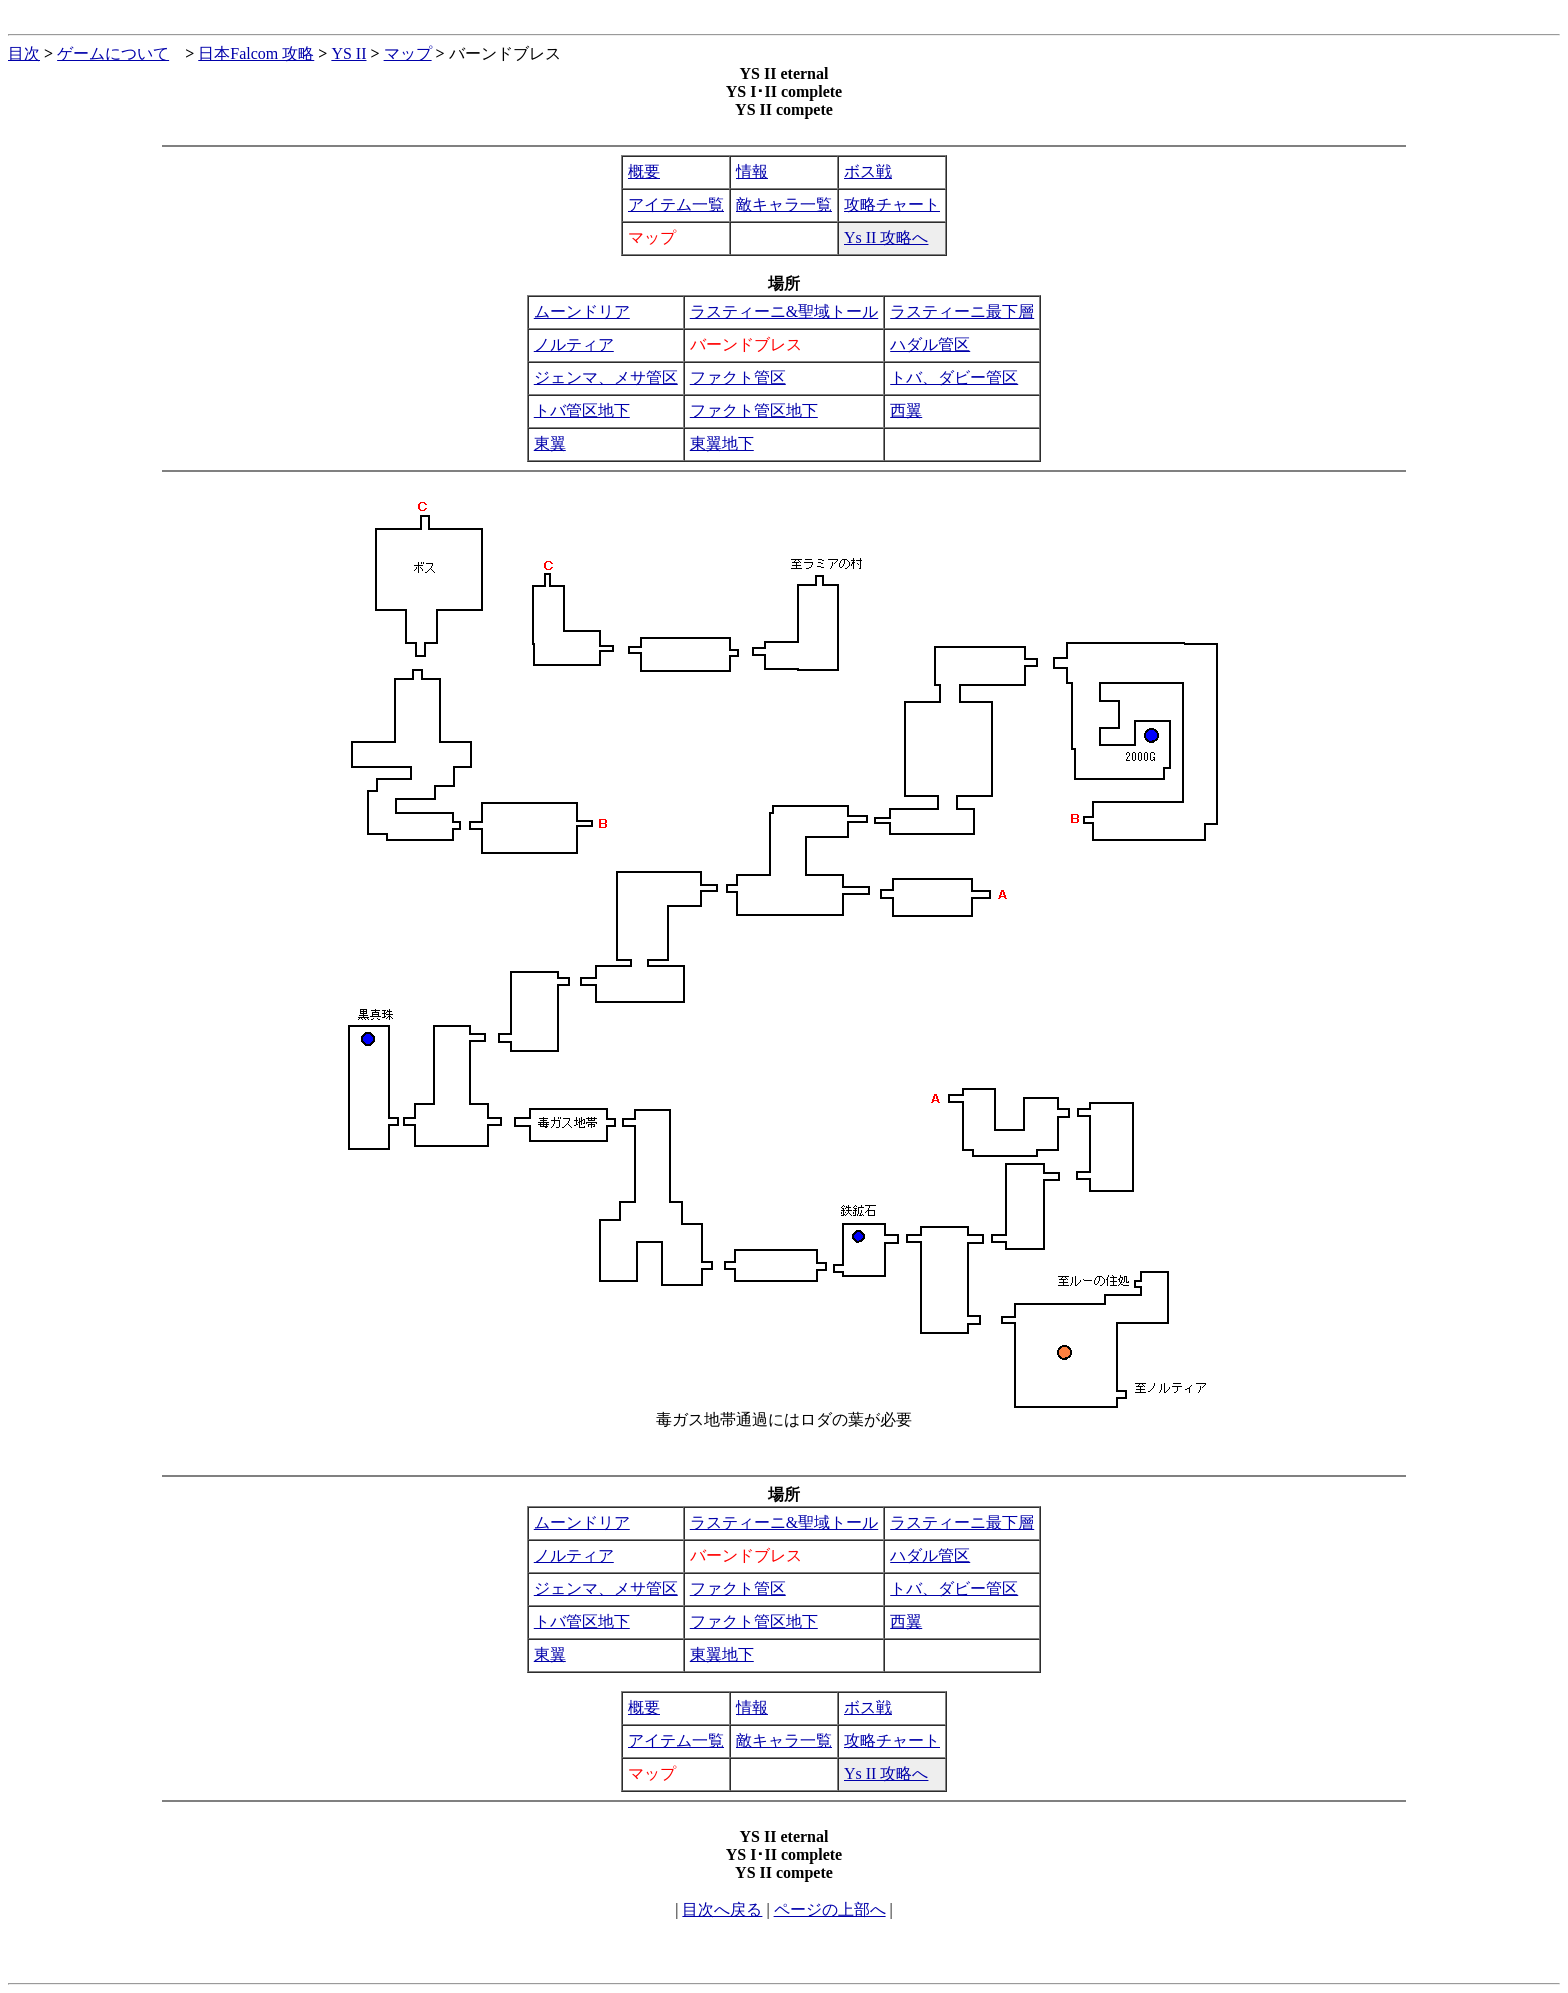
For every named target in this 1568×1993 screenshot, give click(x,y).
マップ (408, 53)
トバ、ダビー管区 (954, 377)
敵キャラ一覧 (784, 204)
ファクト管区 (738, 377)
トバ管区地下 (582, 410)
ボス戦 (868, 171)
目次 (24, 53)
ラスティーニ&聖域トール (784, 311)
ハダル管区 (930, 344)
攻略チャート (892, 204)
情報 (752, 171)
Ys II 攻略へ (886, 237)
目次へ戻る (722, 1909)
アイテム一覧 (676, 204)
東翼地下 (722, 443)
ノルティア (574, 344)
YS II (348, 53)
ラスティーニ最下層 (962, 311)
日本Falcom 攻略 (256, 53)
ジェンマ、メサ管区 (606, 377)
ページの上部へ (830, 1909)
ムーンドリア (582, 311)
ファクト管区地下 (754, 410)
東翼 (550, 443)
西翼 (906, 410)
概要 (644, 171)
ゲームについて (113, 53)
